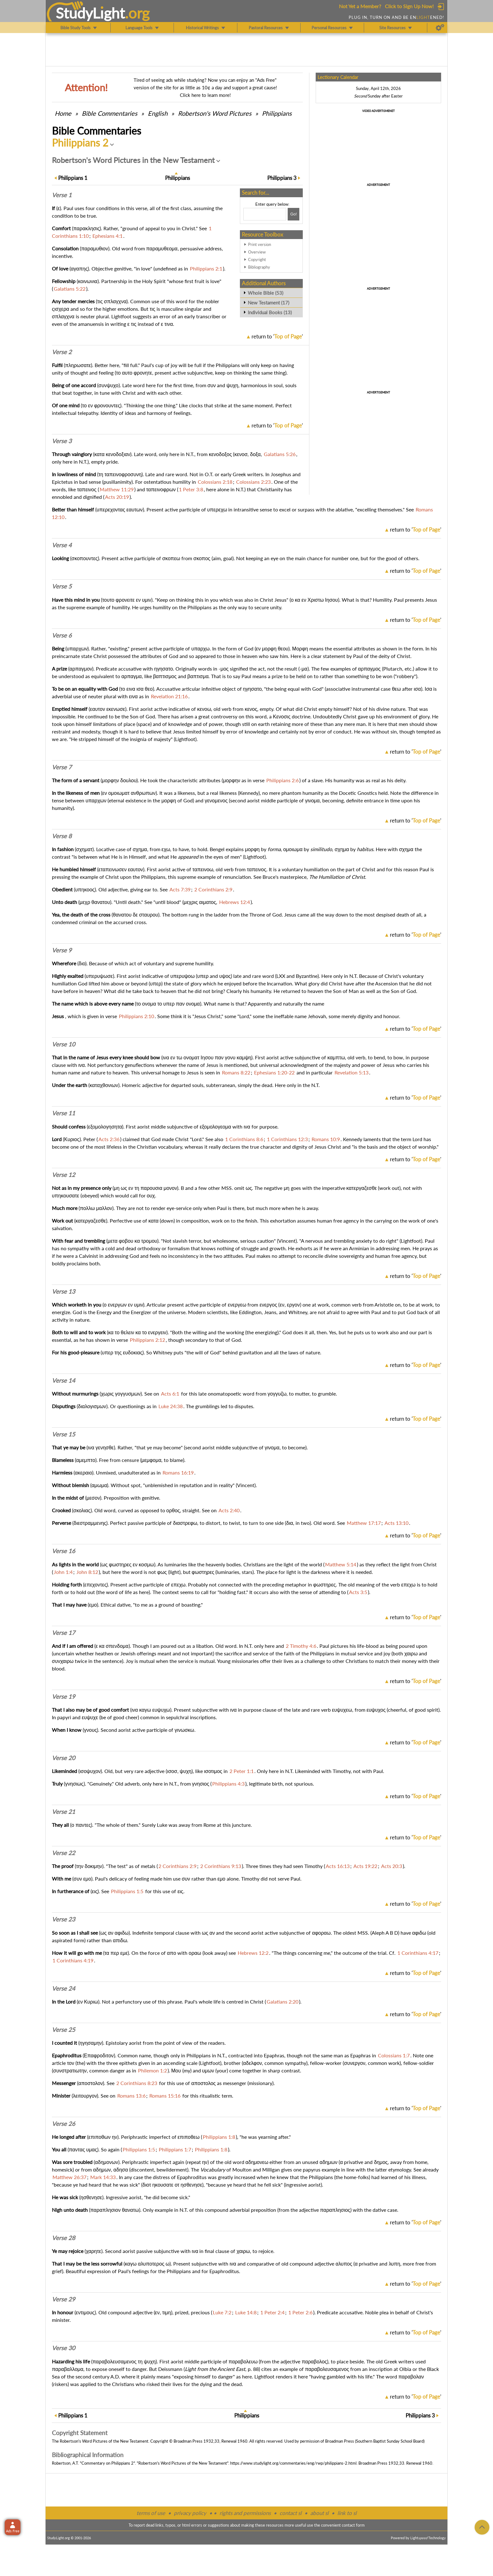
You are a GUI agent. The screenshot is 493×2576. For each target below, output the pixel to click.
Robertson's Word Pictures (215, 113)
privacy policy (190, 2513)
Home (63, 113)
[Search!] (293, 214)
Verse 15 (63, 1434)
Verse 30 (63, 2348)
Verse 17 (63, 1632)
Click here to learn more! (205, 95)
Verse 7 (62, 767)
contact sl (291, 2513)
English (158, 113)
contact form (353, 2525)
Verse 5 (62, 586)
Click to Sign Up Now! (409, 6)
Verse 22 (63, 1852)
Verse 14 (63, 1380)
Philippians (277, 113)
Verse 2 (62, 351)
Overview (257, 251)
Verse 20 (63, 1757)
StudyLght (90, 13)
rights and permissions (245, 2513)
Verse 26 (63, 2123)
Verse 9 (62, 950)
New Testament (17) (268, 302)
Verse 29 (63, 2299)
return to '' (277, 336)
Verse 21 (63, 1811)
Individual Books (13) (270, 312)
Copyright (257, 259)
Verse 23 (63, 1919)
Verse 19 (63, 1696)
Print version (259, 244)
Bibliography (259, 267)
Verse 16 (63, 1550)
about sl (319, 2513)
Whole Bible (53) (265, 293)
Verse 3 (62, 441)
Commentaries (109, 113)
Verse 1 (62, 195)
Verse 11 (63, 1113)
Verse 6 (62, 635)
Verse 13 (63, 1291)
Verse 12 (63, 1174)
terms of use (150, 2513)
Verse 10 (63, 1044)
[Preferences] (440, 27)
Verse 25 (63, 2029)
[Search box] (264, 214)
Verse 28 (63, 2237)
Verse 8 (62, 836)
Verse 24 (63, 1988)
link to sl (347, 2513)
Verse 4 (62, 545)
